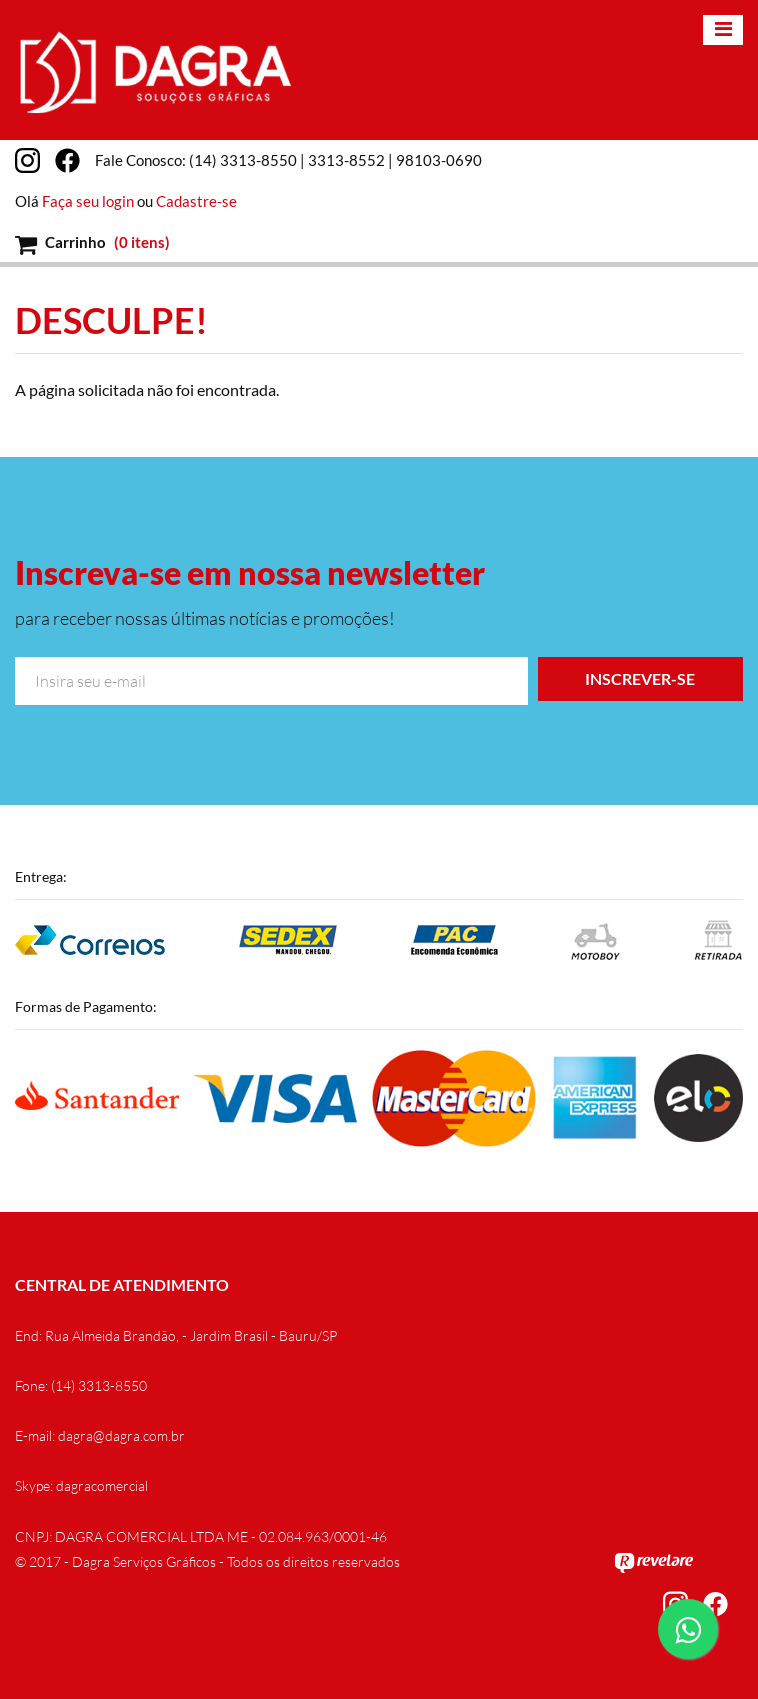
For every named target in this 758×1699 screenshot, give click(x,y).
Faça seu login (88, 201)
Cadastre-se (196, 201)
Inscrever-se (640, 678)
